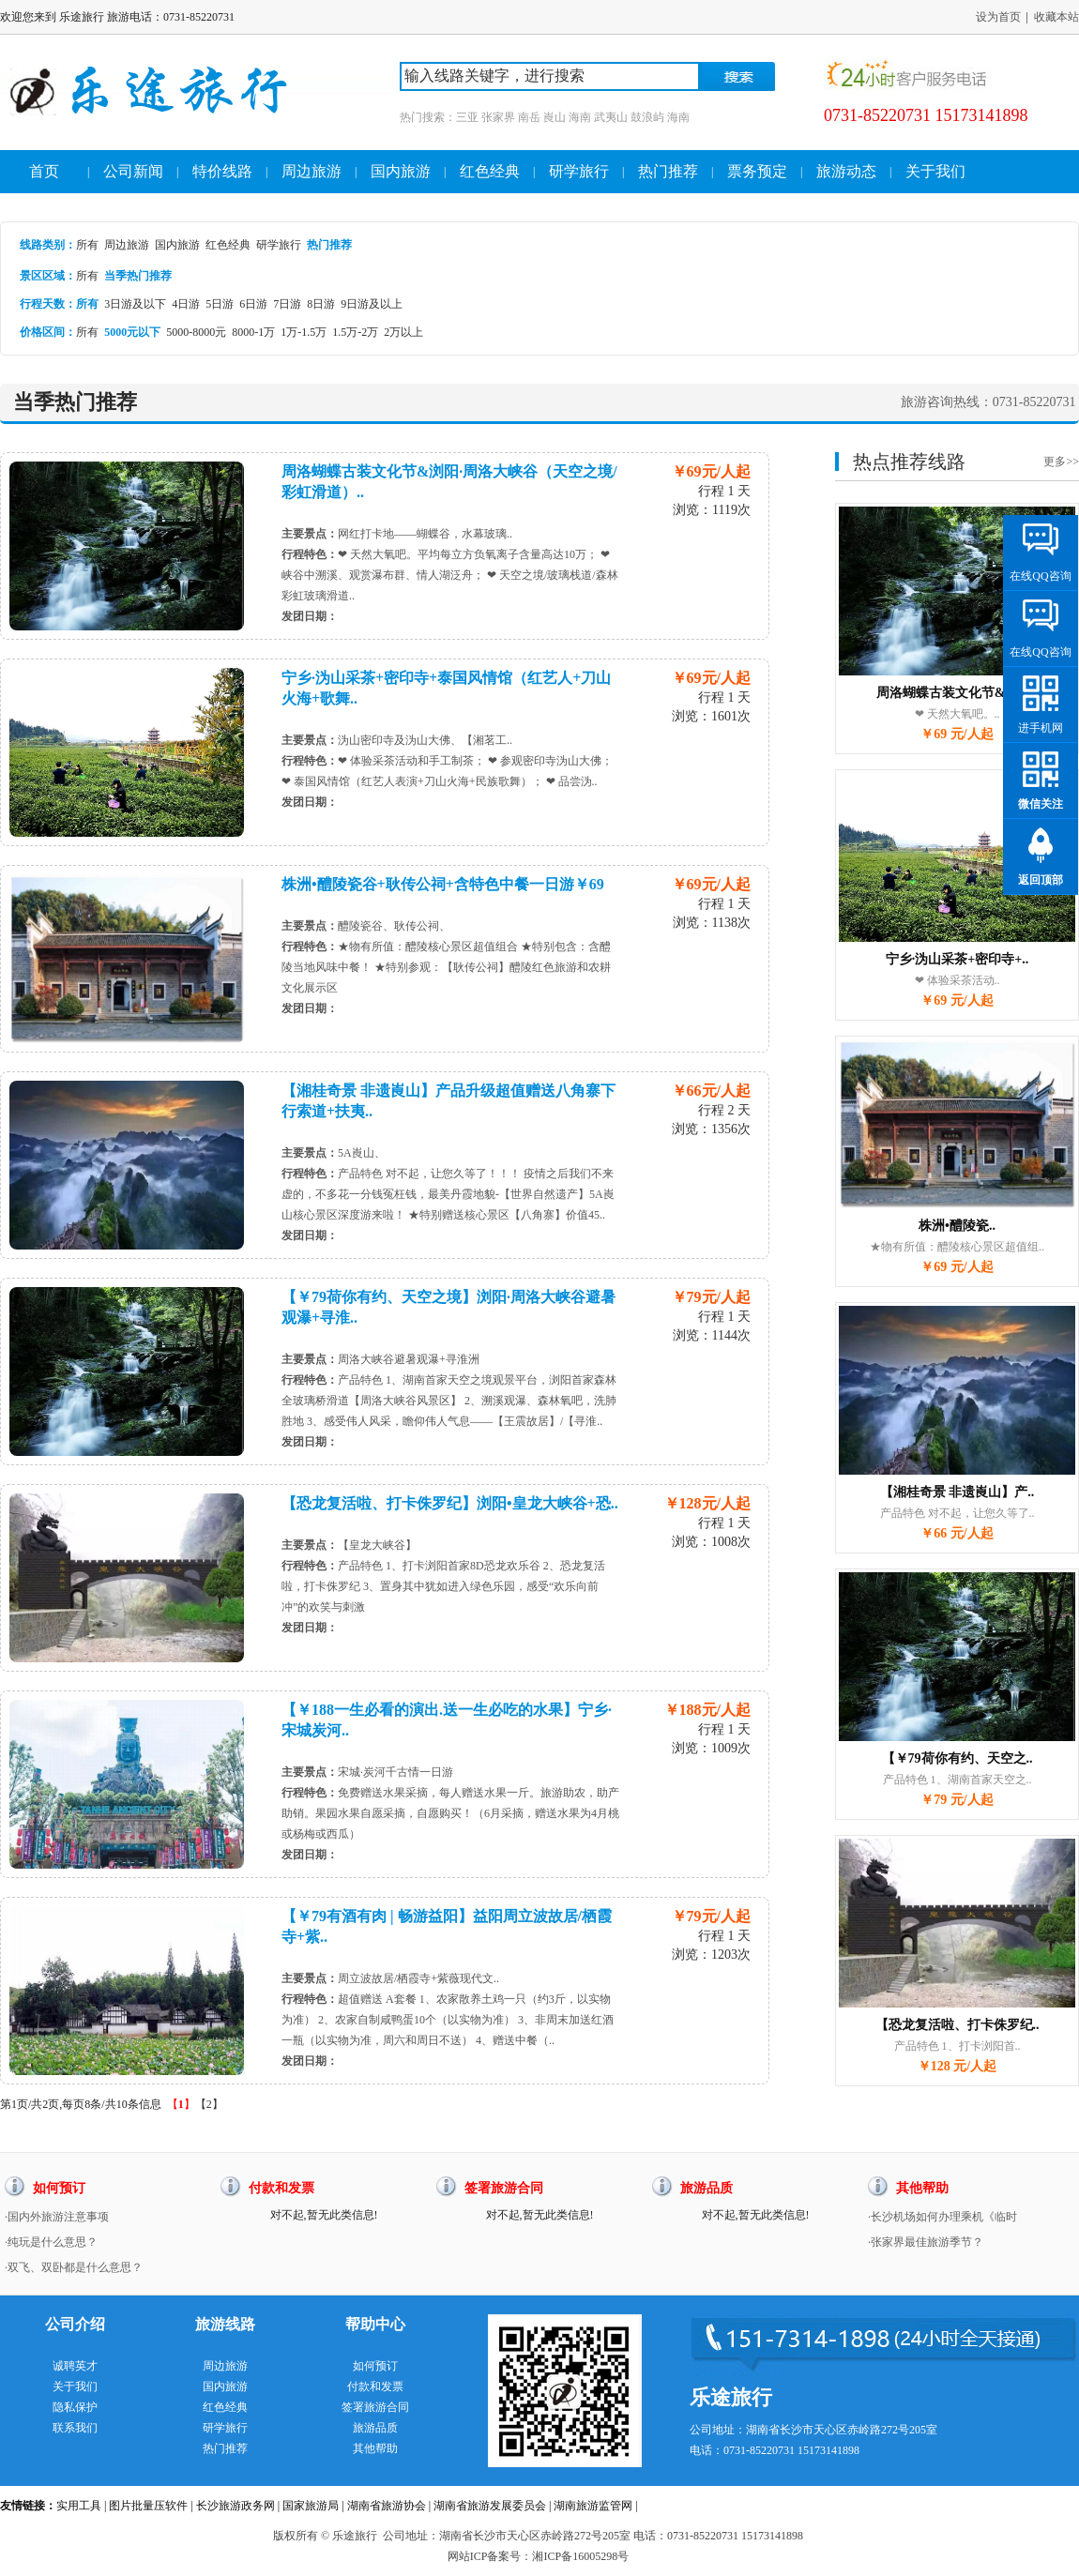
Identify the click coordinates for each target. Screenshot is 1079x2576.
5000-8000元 (196, 332)
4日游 (186, 304)
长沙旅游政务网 (235, 2505)
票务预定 (757, 171)
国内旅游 (401, 171)
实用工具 (78, 2505)
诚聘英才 (75, 2365)
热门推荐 (668, 171)
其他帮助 (375, 2448)
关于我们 (935, 171)
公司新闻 (133, 171)
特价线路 (222, 171)
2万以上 (403, 332)
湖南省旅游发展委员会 (489, 2505)
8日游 (321, 304)
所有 (87, 244)
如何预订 (375, 2365)
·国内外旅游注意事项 (57, 2216)
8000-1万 (253, 332)
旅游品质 (375, 2427)
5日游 (219, 304)
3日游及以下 (135, 304)
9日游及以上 (372, 304)
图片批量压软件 (148, 2505)
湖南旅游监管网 (593, 2505)
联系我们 (75, 2427)
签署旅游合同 (375, 2407)
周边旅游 (311, 171)
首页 (44, 171)
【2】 (209, 2104)
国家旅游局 (310, 2505)
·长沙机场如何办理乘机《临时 (942, 2216)
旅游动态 (846, 171)
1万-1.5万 (304, 332)
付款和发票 (375, 2386)
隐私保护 (75, 2407)
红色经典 (490, 171)
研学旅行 (579, 171)
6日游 (253, 304)
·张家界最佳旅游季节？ (925, 2242)
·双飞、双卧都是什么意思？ (74, 2267)
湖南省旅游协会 (386, 2505)
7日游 (287, 304)
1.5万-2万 (355, 332)
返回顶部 (1040, 879)
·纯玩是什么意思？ (51, 2242)
